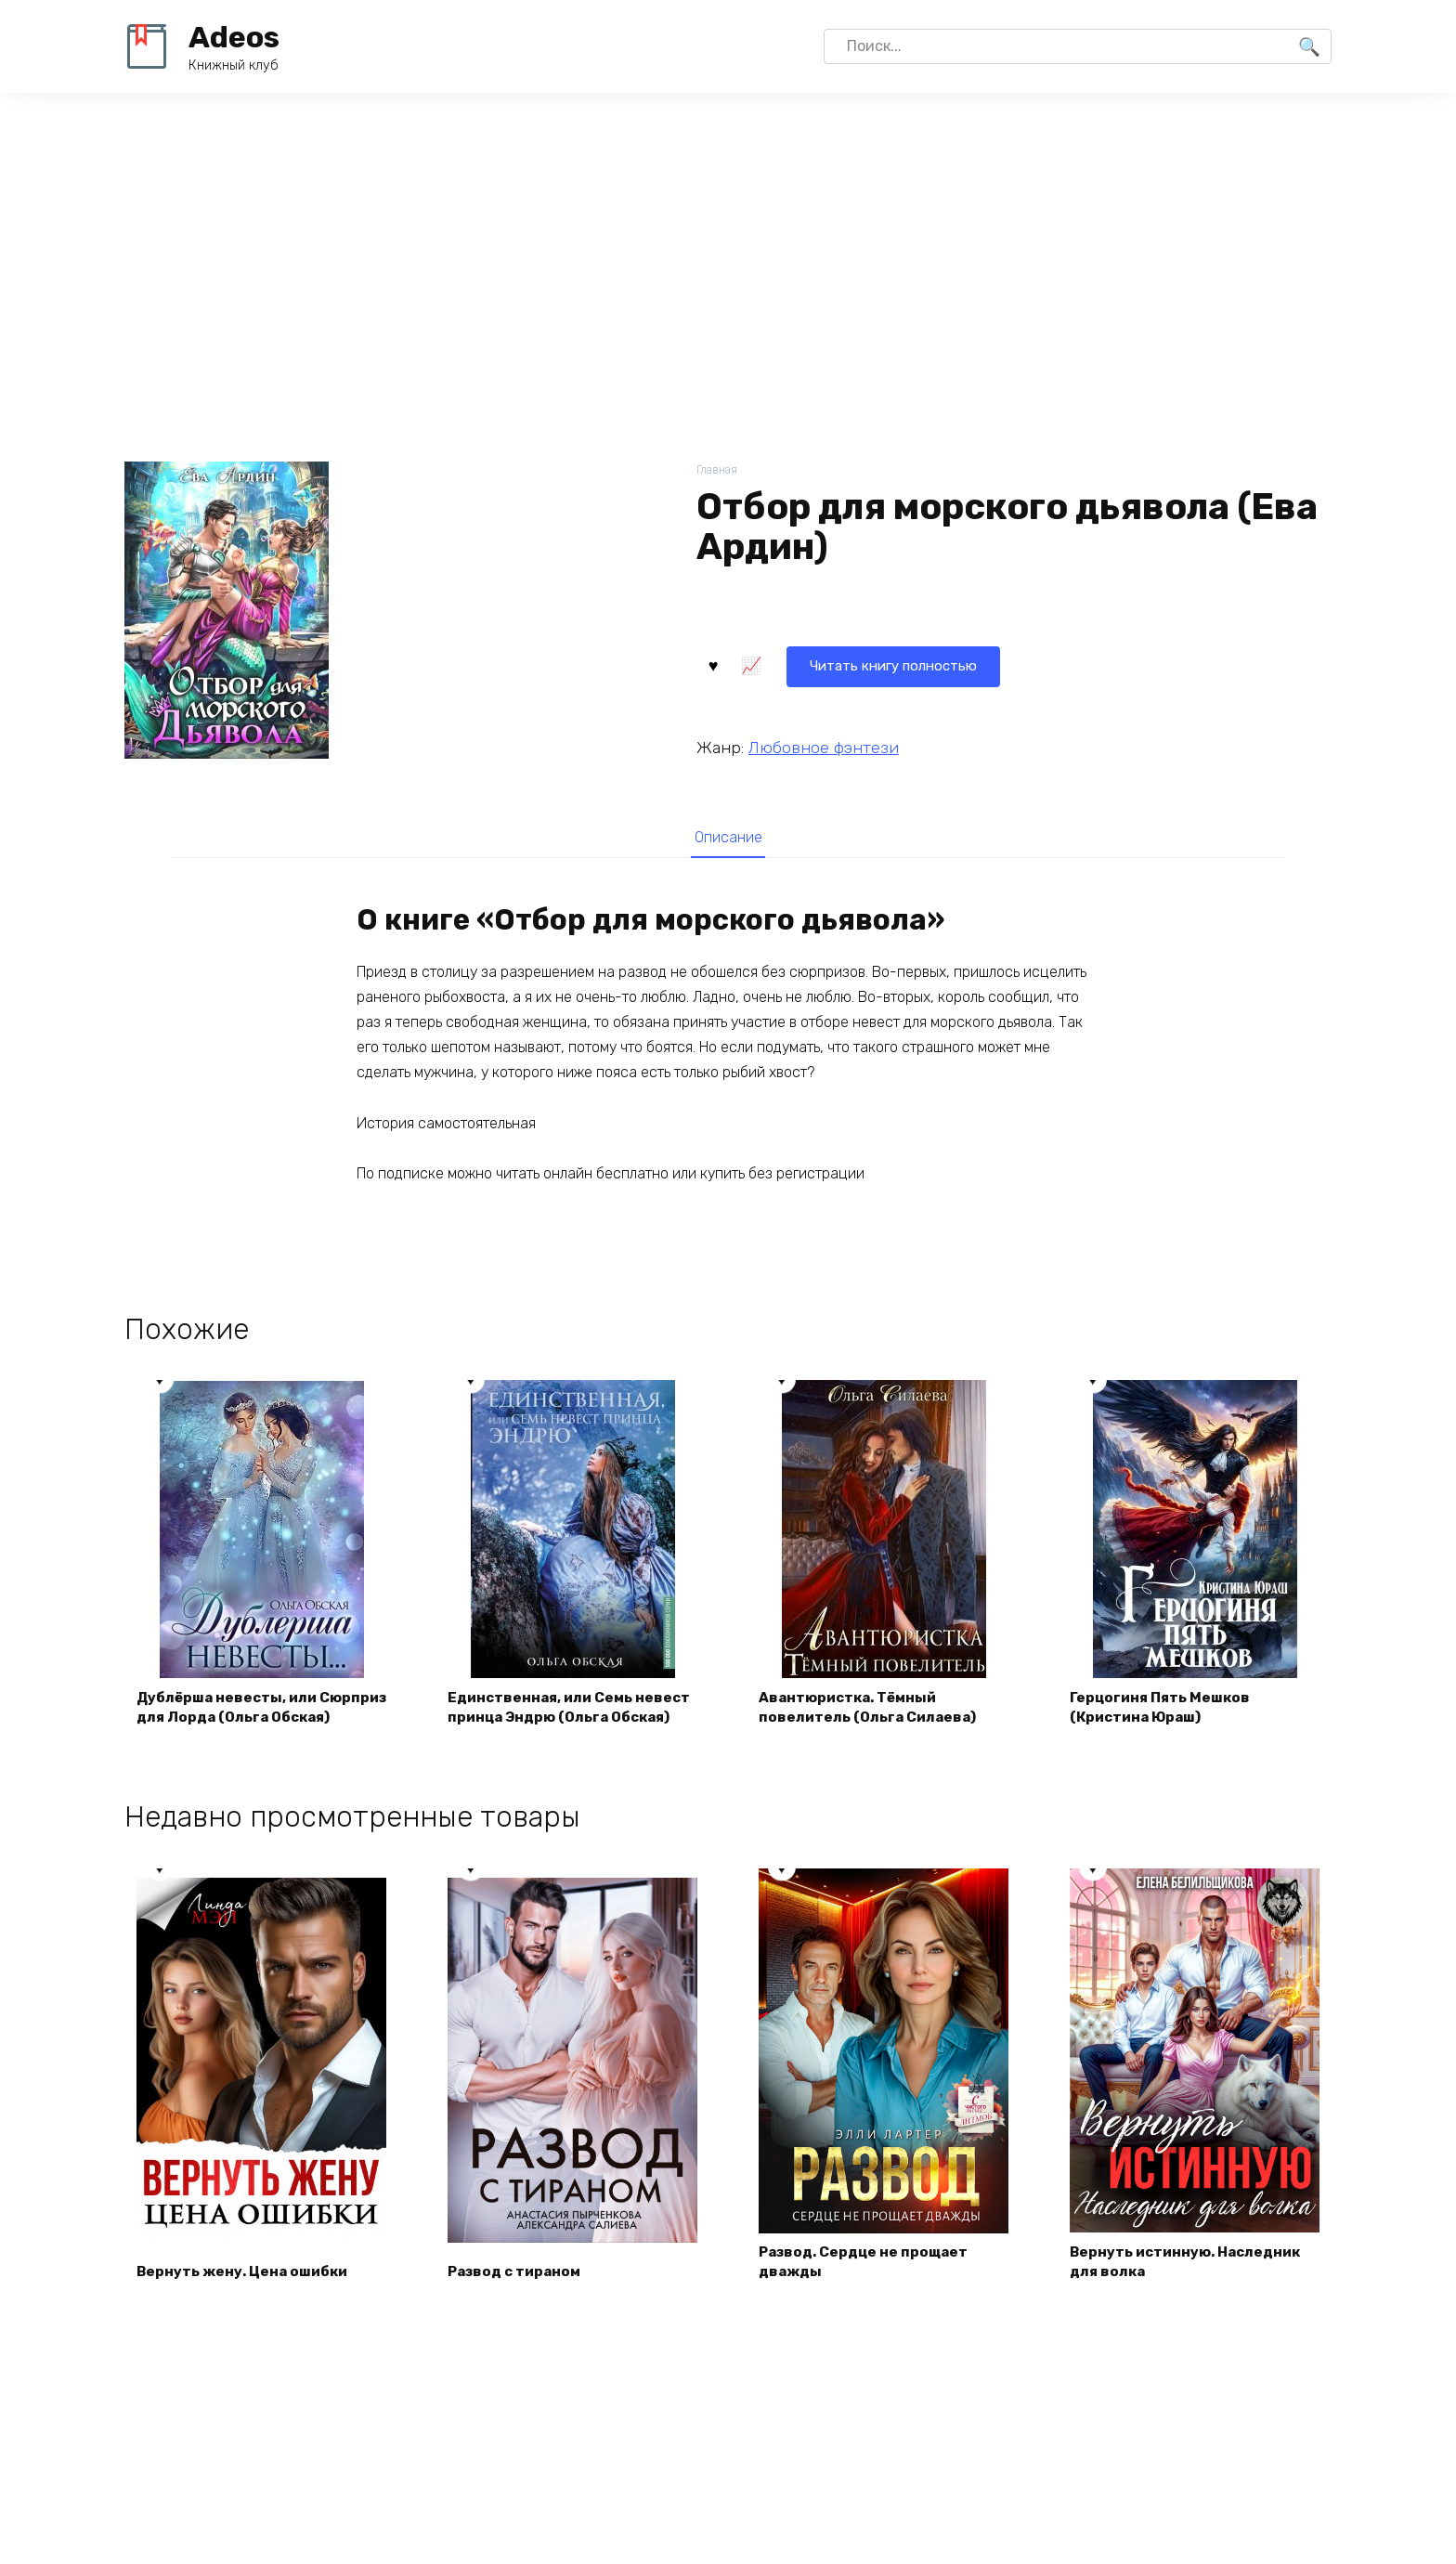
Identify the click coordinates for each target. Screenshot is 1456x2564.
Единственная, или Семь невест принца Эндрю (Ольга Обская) (562, 1723)
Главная (718, 470)
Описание (728, 837)
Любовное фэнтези (823, 745)
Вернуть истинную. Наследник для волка (1192, 2290)
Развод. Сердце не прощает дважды (869, 2290)
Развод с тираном (519, 2301)
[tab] (727, 837)
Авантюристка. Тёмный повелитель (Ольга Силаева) (872, 1734)
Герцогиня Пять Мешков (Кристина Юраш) (1165, 1734)
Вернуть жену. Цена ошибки (247, 2301)
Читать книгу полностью (810, 663)
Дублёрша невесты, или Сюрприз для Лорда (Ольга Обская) (243, 1723)
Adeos (234, 37)
